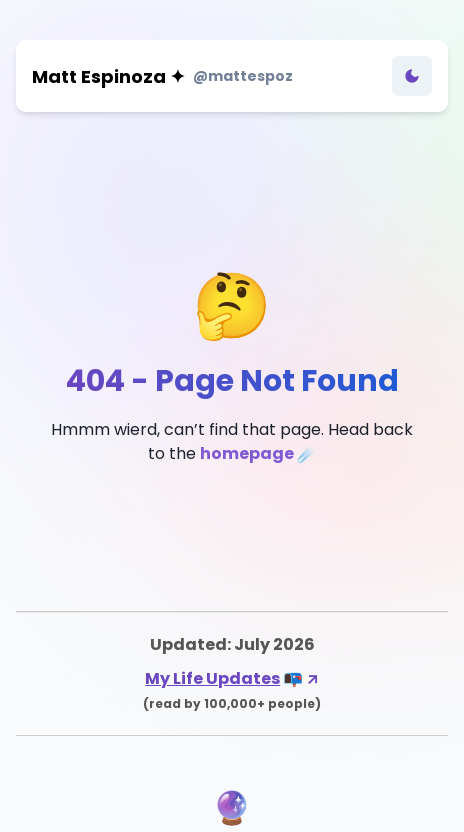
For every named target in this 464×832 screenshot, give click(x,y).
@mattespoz (243, 76)
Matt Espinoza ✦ (108, 76)
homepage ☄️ (258, 453)
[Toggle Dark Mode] (412, 76)
